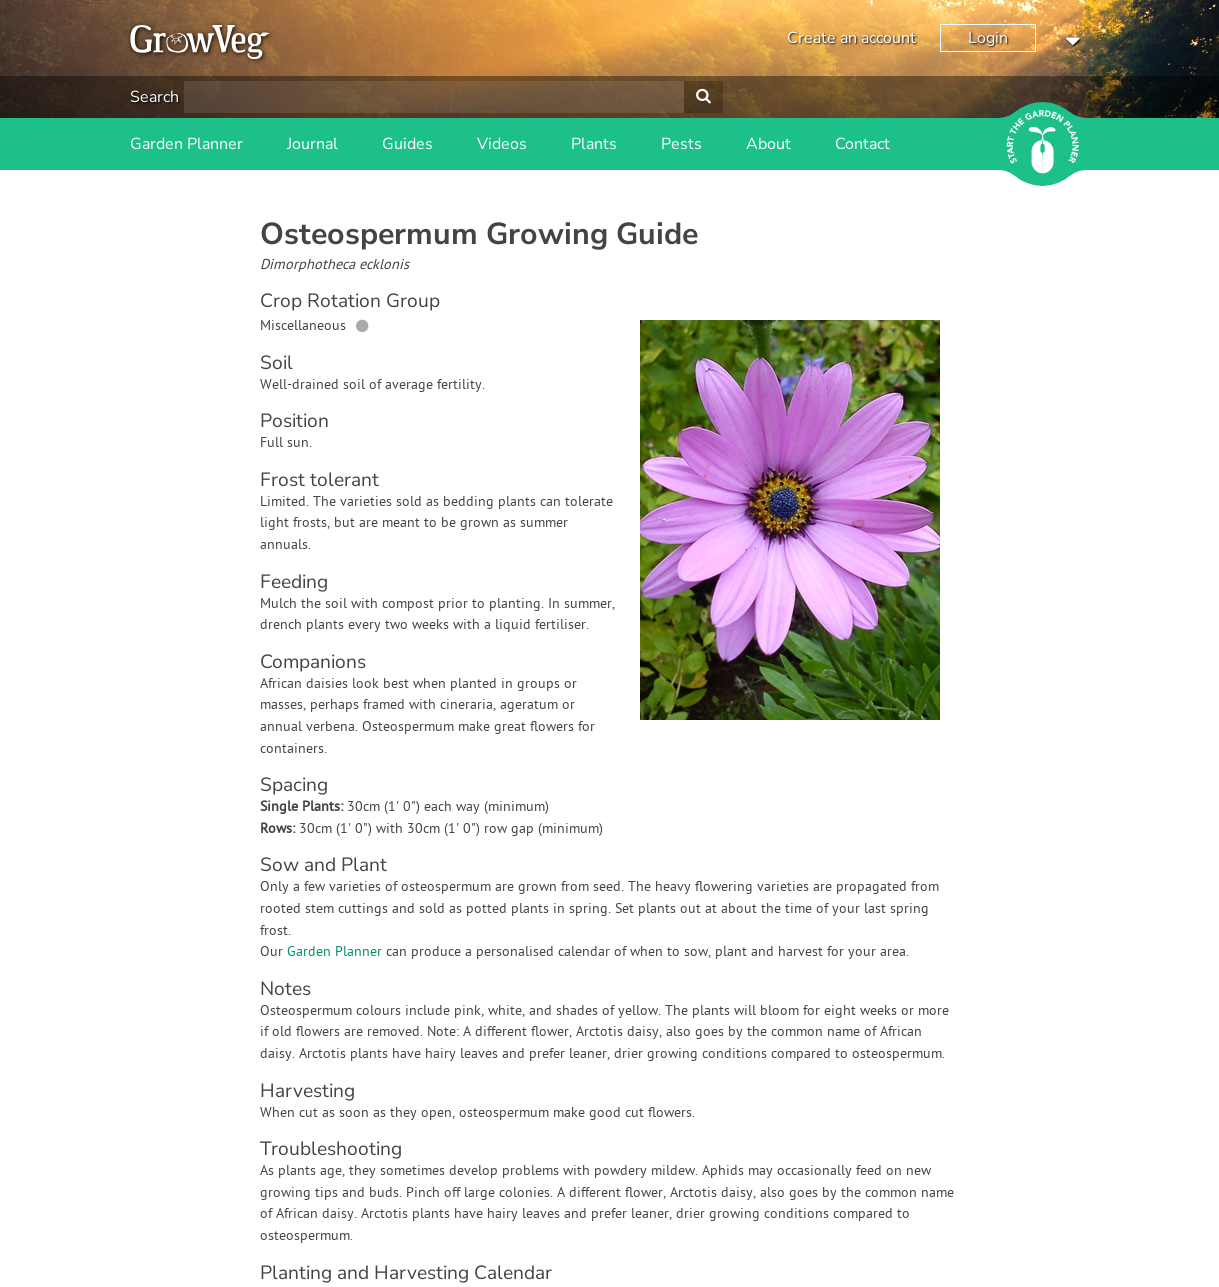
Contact (862, 144)
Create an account (851, 38)
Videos (502, 144)
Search (154, 97)
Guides (407, 144)
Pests (681, 144)
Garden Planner (186, 144)
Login (988, 38)
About (768, 144)
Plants (594, 144)
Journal (312, 144)
